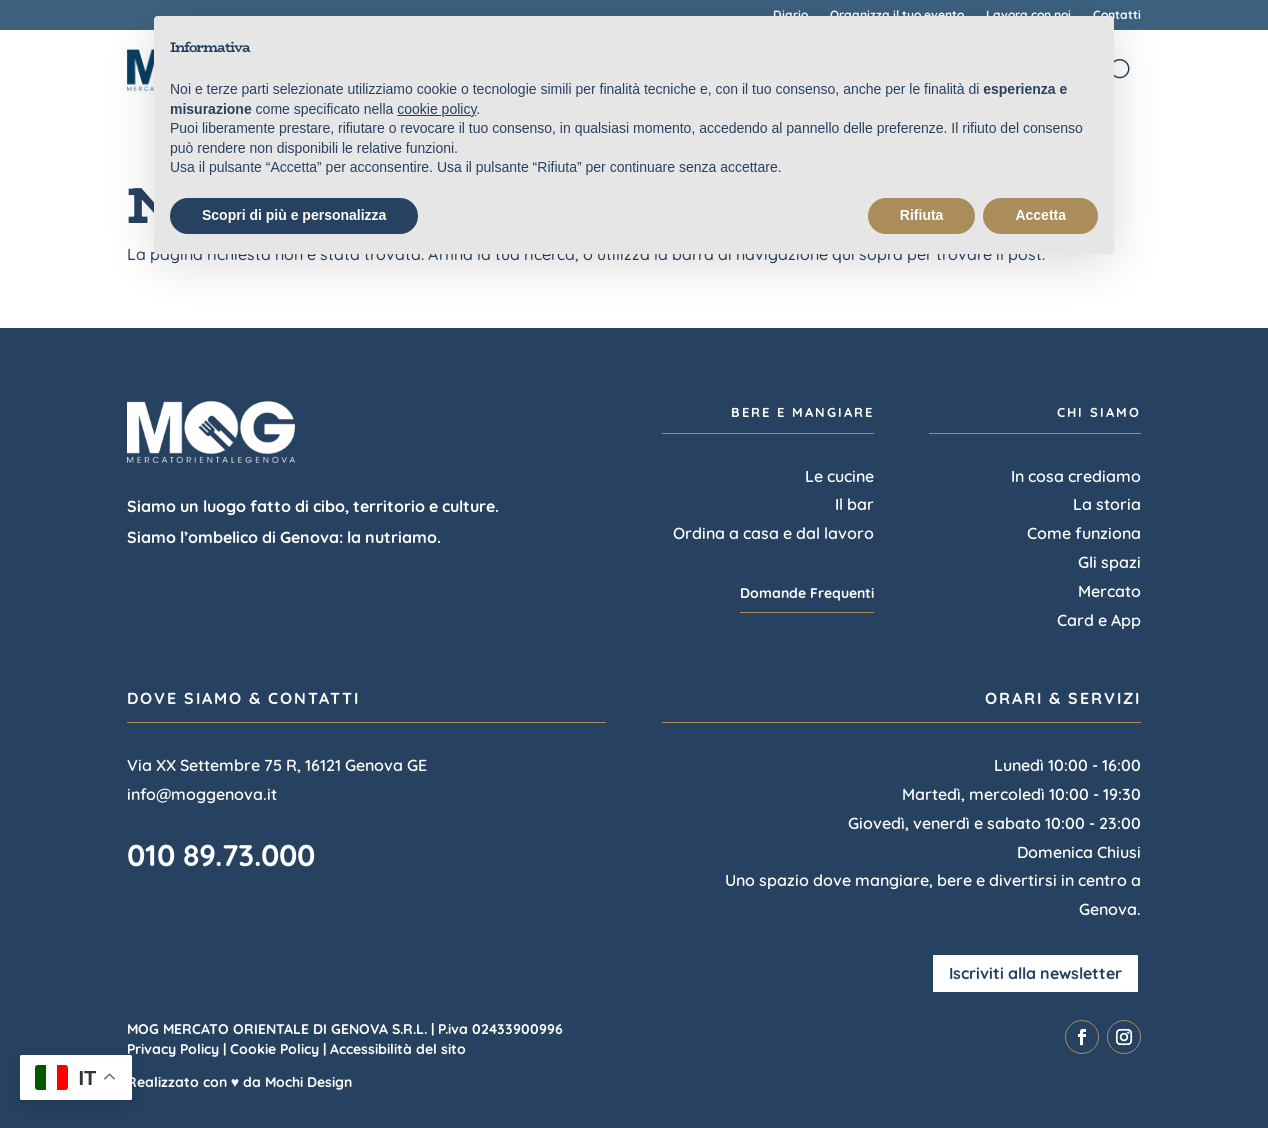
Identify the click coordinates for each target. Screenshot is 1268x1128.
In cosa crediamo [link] (1076, 476)
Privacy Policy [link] (173, 1049)
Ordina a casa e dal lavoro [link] (773, 533)
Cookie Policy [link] (274, 1049)
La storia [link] (1107, 504)
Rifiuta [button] (922, 215)
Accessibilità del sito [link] (398, 1049)
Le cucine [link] (839, 476)
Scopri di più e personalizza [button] (294, 215)
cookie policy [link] (436, 109)
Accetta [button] (1040, 215)
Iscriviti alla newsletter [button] (1035, 973)
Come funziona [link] (1084, 533)
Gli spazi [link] (1109, 562)
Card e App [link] (1099, 620)
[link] (1082, 1037)
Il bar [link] (854, 504)
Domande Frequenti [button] (807, 593)
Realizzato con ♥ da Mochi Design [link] (239, 1082)
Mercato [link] (1109, 591)
